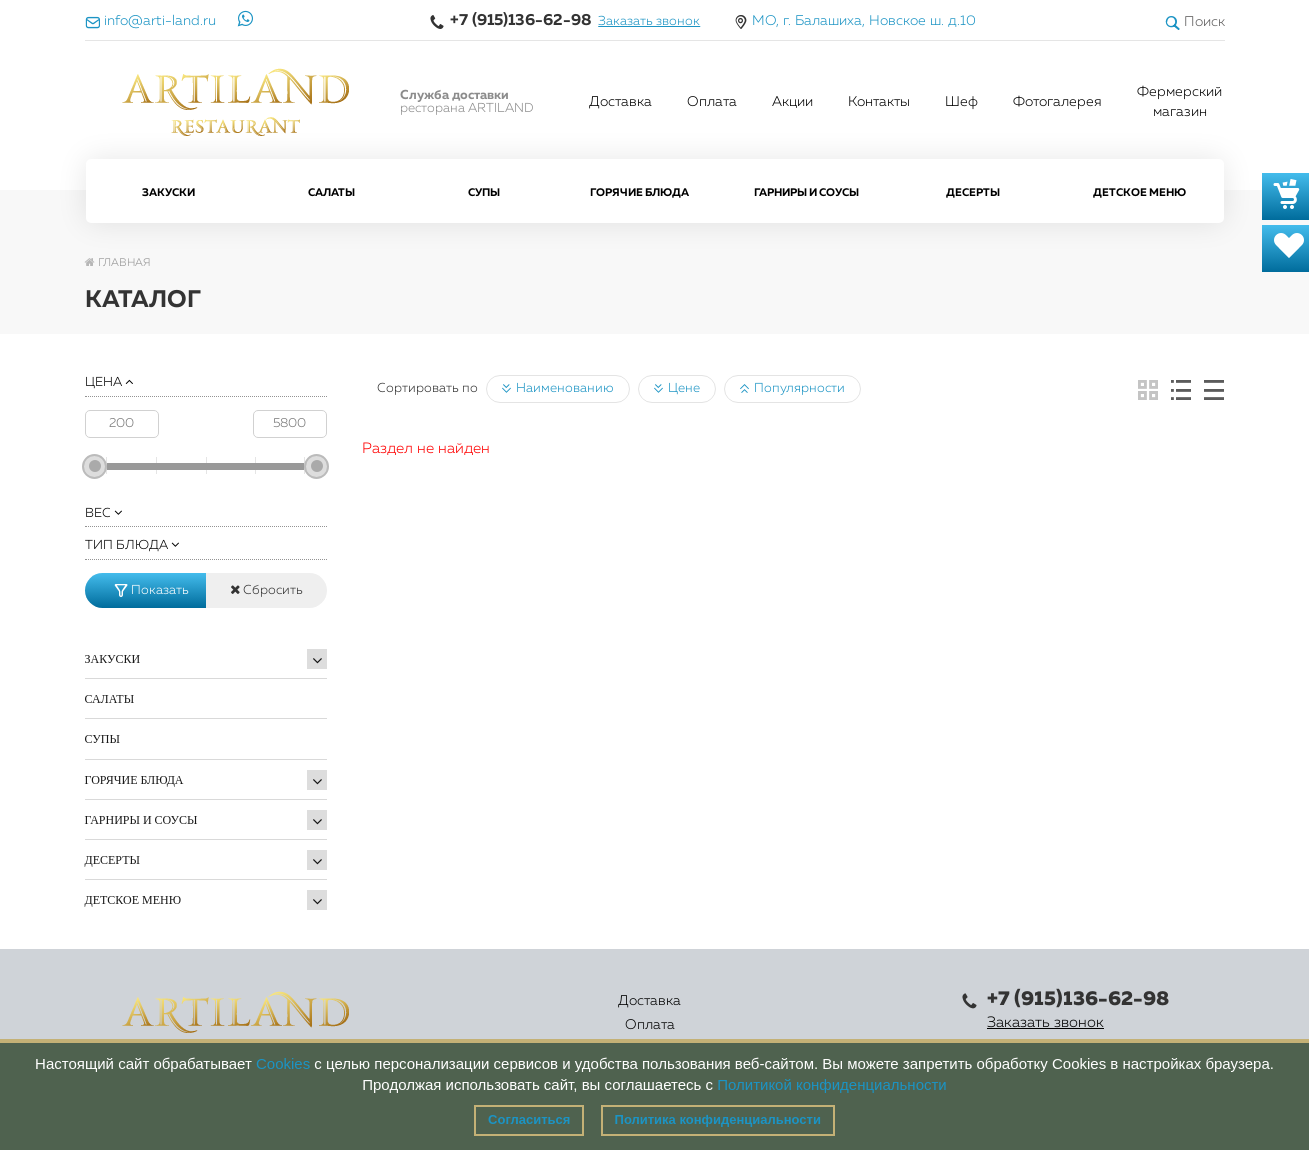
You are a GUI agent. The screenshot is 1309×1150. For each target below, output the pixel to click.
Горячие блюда (639, 192)
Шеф (961, 102)
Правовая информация (868, 1013)
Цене (677, 389)
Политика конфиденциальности (718, 1119)
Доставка (620, 102)
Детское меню (1139, 192)
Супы (484, 192)
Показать (152, 590)
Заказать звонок (649, 21)
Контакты (879, 102)
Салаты (331, 192)
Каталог (595, 1013)
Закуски (168, 192)
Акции (792, 102)
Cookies (283, 1063)
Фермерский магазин (1179, 102)
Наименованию (558, 389)
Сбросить (266, 590)
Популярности (792, 389)
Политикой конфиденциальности (832, 1084)
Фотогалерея (1057, 102)
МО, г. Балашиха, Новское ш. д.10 (864, 21)
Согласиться (529, 1119)
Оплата (712, 102)
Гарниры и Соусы (806, 192)
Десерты (973, 192)
